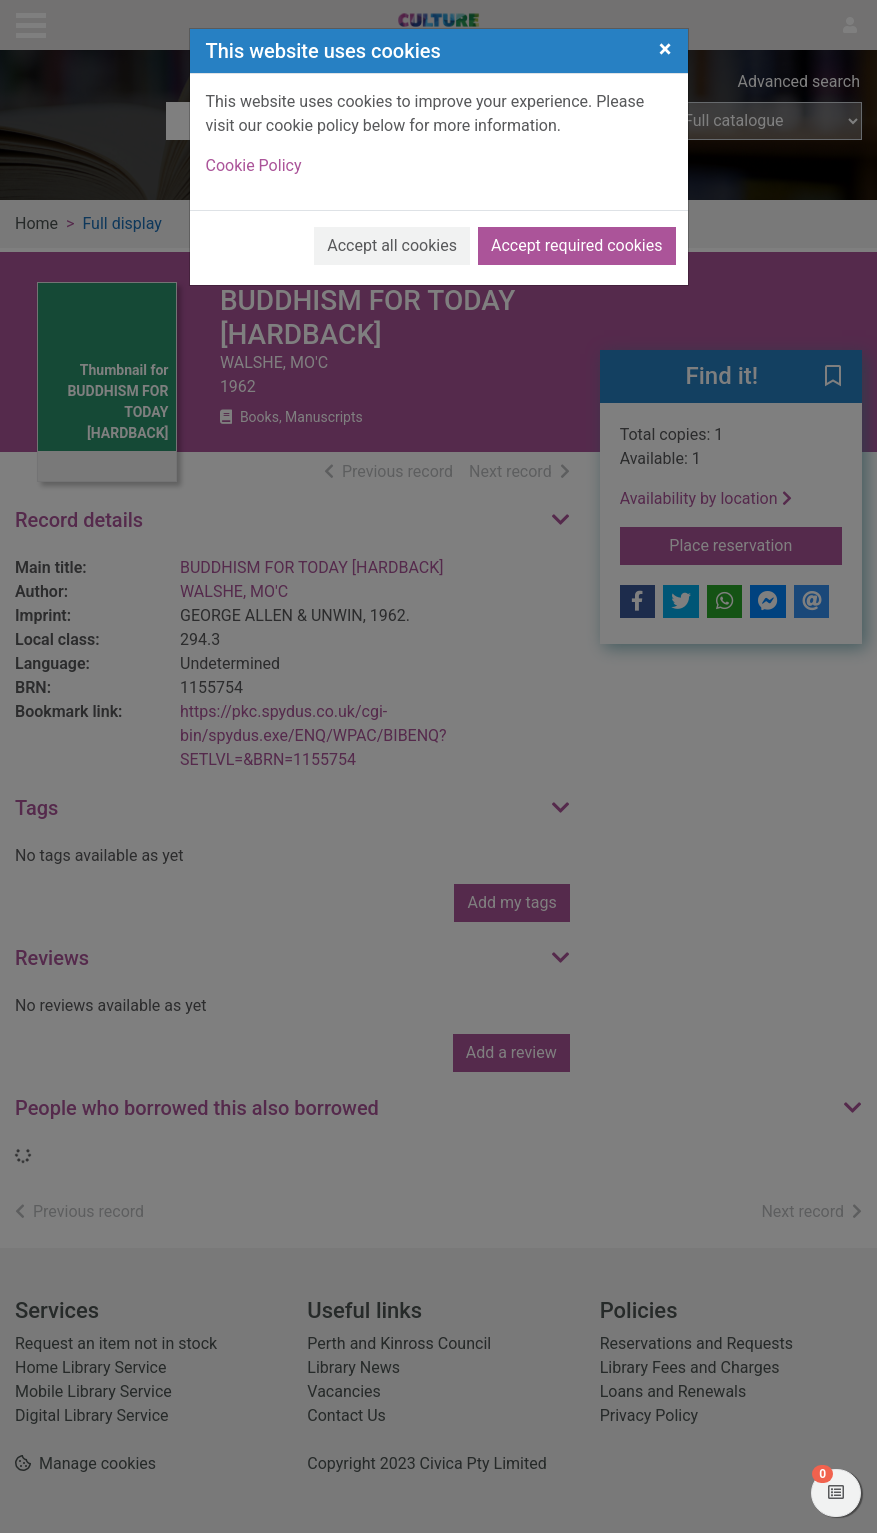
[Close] (665, 49)
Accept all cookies (392, 245)
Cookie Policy (254, 165)
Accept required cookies (577, 245)
